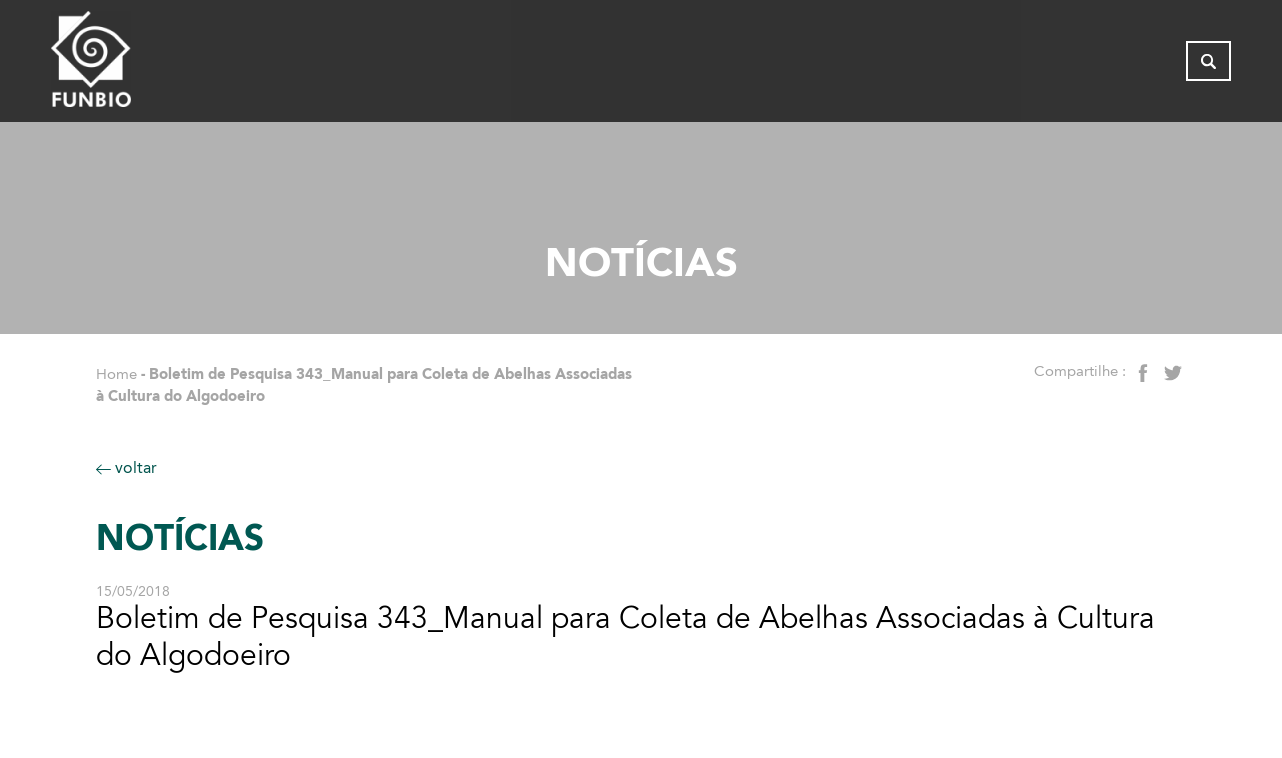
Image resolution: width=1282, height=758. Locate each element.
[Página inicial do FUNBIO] (146, 65)
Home (116, 374)
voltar (126, 467)
